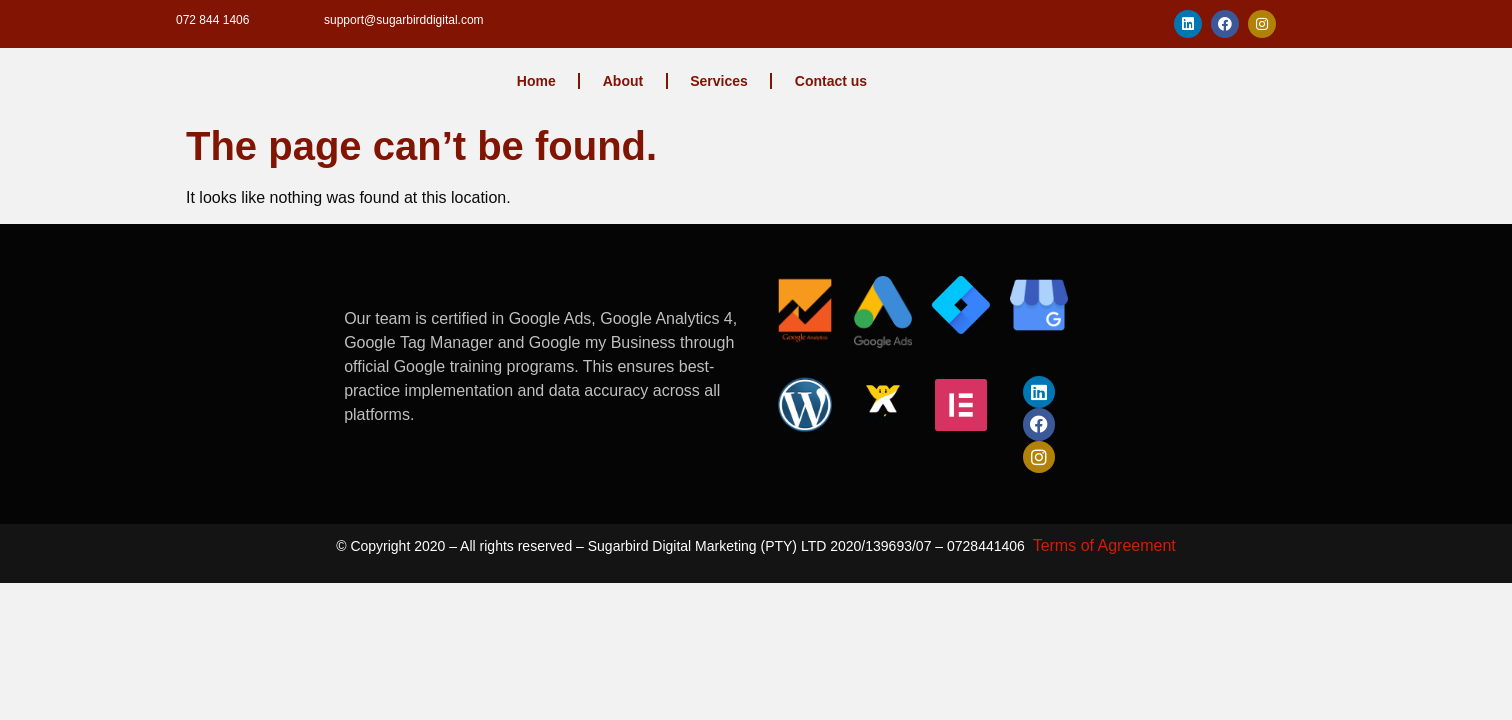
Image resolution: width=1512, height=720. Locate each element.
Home (536, 81)
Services (719, 81)
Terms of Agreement (1104, 545)
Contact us (831, 81)
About (623, 81)
